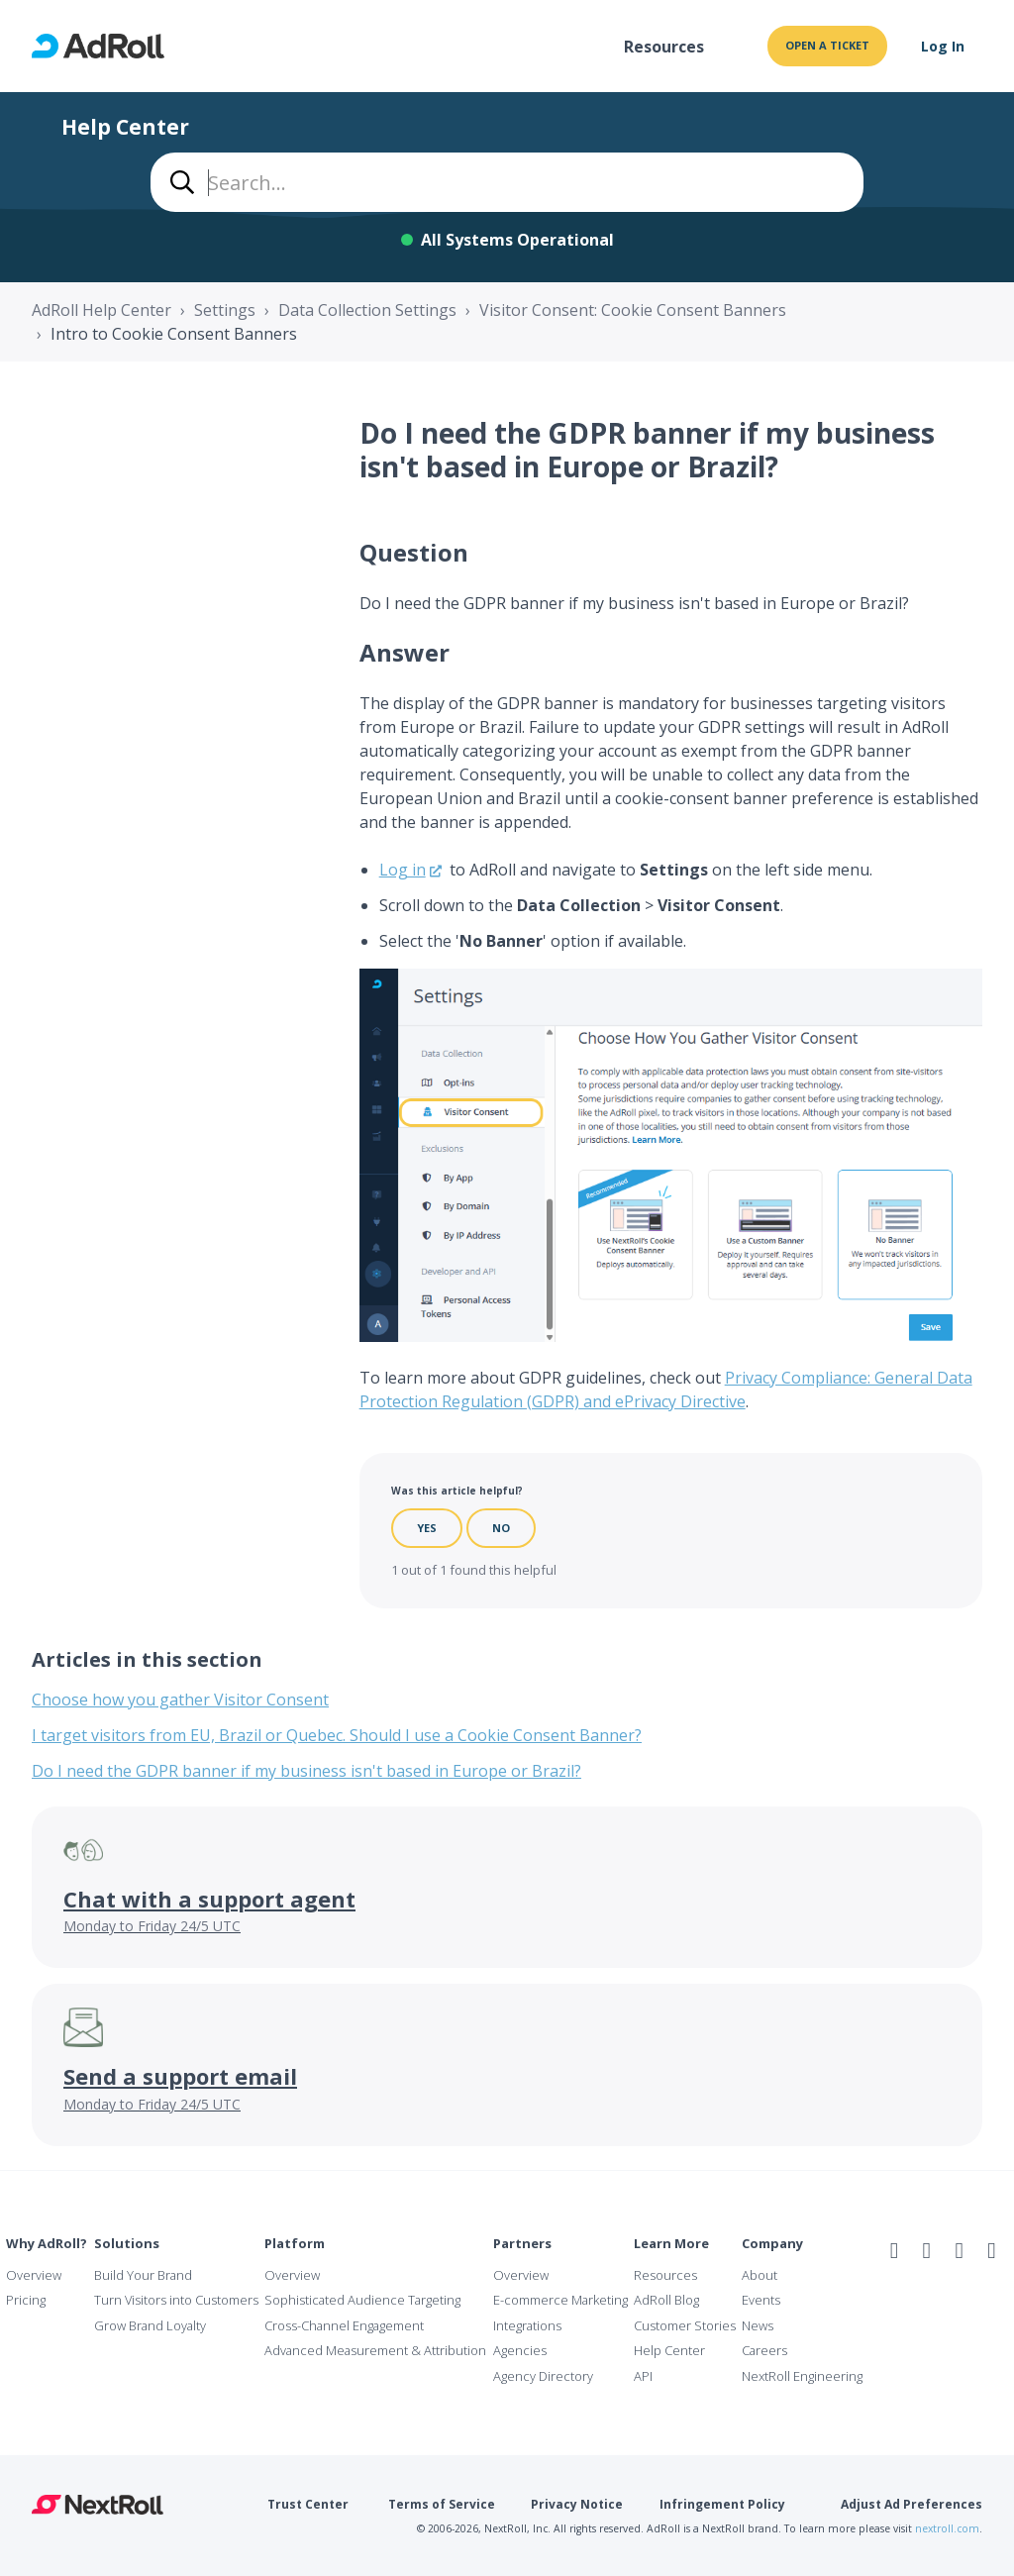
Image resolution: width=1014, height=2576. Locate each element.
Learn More (671, 2243)
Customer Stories (685, 2325)
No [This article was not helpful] (501, 1527)
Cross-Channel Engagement (344, 2325)
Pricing (26, 2300)
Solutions (126, 2243)
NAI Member (951, 2292)
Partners (522, 2243)
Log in (402, 869)
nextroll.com (947, 2528)
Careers (764, 2350)
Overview (33, 2275)
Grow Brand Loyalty (150, 2325)
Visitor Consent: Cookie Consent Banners (632, 310)
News (757, 2325)
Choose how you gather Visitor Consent (180, 1699)
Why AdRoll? (46, 2243)
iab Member (901, 2293)
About (759, 2275)
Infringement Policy (722, 2504)
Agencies (520, 2350)
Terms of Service (441, 2504)
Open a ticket (827, 45)
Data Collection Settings (367, 310)
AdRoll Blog (666, 2300)
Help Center (669, 2350)
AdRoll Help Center (101, 310)
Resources (664, 46)
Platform (294, 2243)
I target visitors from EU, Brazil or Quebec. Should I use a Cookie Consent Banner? (337, 1735)
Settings (224, 310)
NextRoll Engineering (802, 2376)
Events (761, 2300)
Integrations (527, 2325)
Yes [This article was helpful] (427, 1527)
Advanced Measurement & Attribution (375, 2350)
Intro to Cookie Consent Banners (174, 334)
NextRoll (97, 2505)
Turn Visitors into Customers (176, 2300)
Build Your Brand (143, 2275)
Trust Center (308, 2504)
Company (772, 2243)
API (643, 2376)
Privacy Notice (577, 2504)
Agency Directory (543, 2376)
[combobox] (507, 182)
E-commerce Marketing (560, 2300)
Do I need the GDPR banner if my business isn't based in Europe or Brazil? (306, 1771)
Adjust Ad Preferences (911, 2504)
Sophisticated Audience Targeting (362, 2300)
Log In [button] (942, 46)
